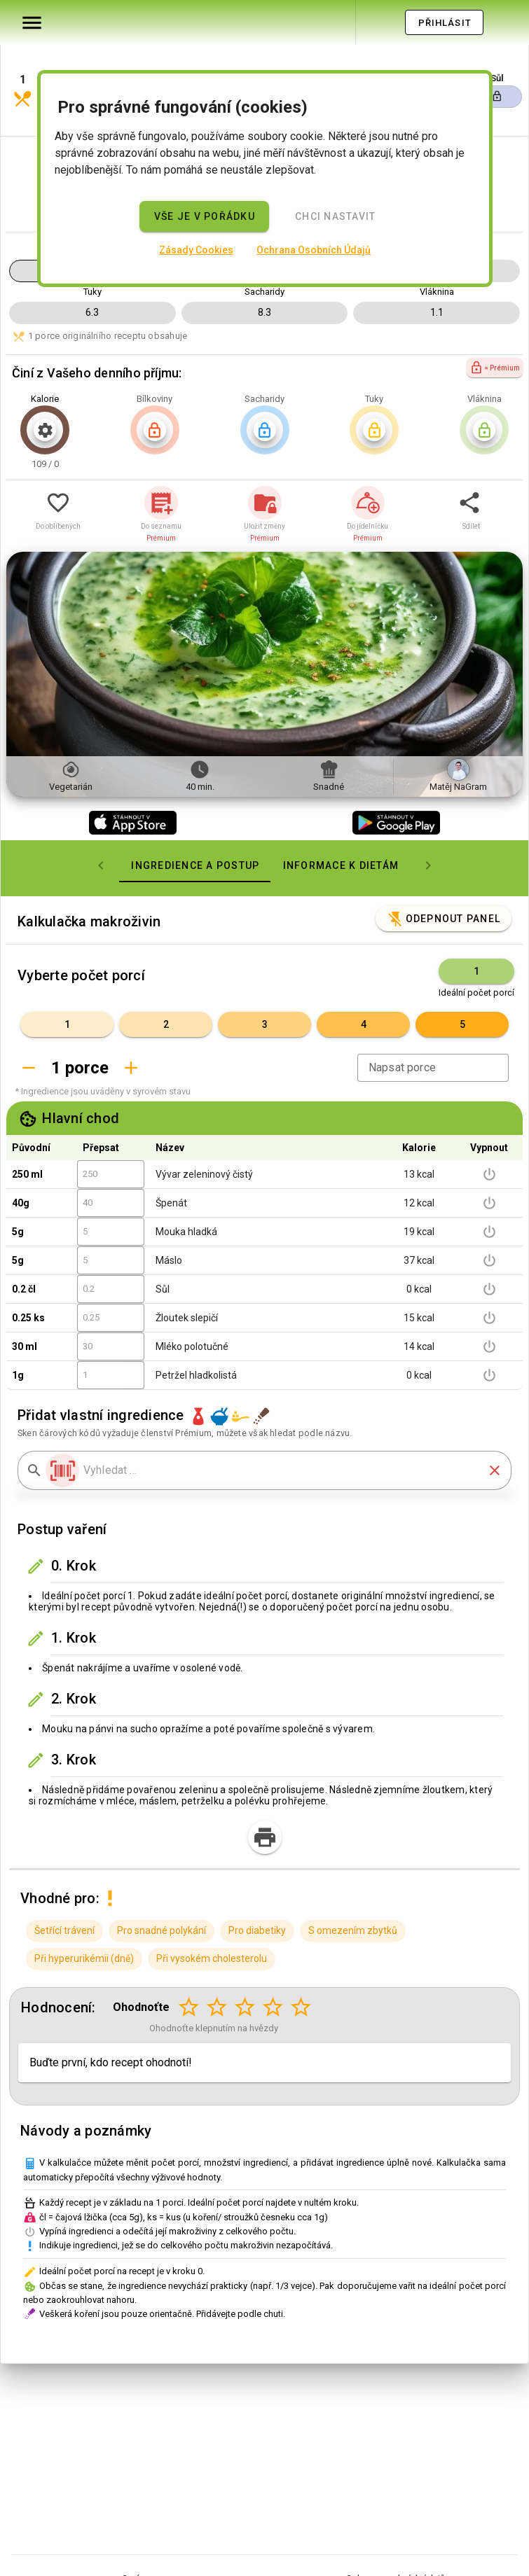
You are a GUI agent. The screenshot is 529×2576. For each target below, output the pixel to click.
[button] (75, 58)
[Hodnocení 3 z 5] (245, 1965)
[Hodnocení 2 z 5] (217, 1965)
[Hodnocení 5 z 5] (301, 1965)
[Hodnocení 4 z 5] (273, 1965)
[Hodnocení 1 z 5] (189, 1965)
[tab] (194, 823)
